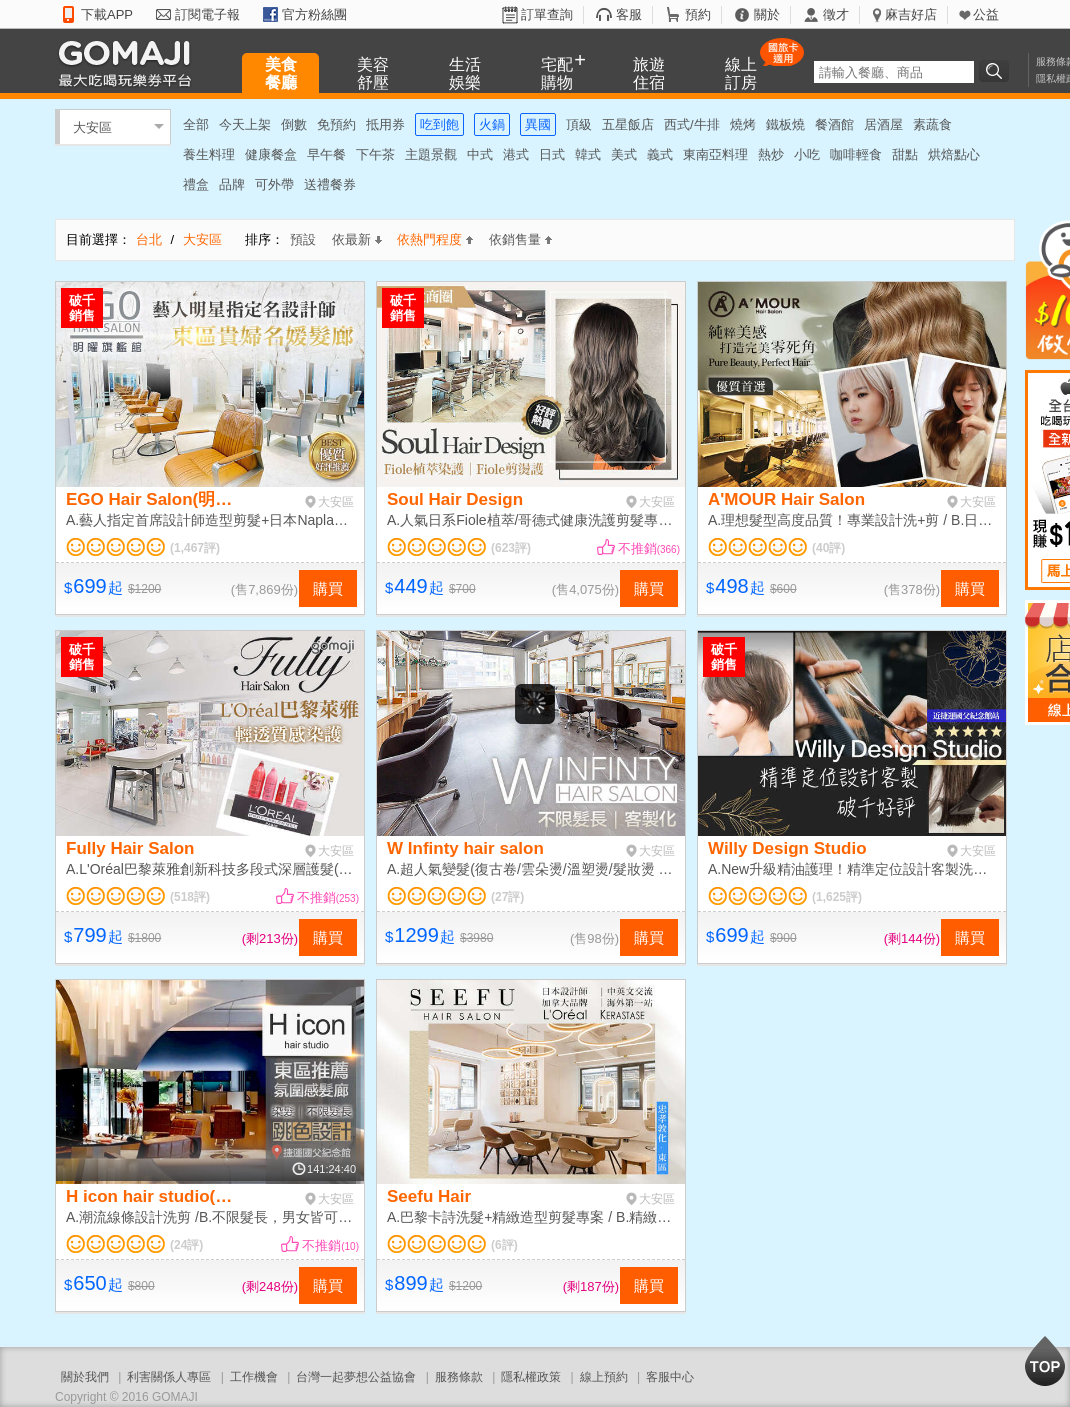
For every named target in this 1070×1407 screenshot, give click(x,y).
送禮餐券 (330, 184)
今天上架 (245, 124)
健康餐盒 (271, 154)
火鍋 (492, 124)
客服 (629, 14)
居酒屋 (883, 124)
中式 (480, 154)
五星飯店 (628, 124)
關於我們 (85, 1377)
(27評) (507, 897)
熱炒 (771, 154)
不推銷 (649, 548)
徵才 (836, 14)
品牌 (232, 184)
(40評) (828, 548)
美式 (624, 154)
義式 (660, 154)
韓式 (588, 154)
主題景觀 (431, 154)
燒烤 (743, 124)
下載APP (107, 14)
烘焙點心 (954, 154)
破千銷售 (82, 308)
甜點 (905, 154)
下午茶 (375, 154)
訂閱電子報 (207, 14)
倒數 (294, 124)
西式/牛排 (692, 124)
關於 (767, 14)
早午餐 (326, 154)
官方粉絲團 (314, 14)
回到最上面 (1045, 1361)
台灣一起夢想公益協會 (356, 1377)
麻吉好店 (911, 14)
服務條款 (459, 1377)
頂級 (579, 124)
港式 (516, 154)
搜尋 (997, 71)
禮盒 (196, 184)
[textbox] (894, 72)
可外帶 (274, 184)
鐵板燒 (785, 124)
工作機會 (254, 1377)
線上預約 (604, 1377)
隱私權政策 (531, 1377)
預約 (698, 14)
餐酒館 (834, 124)
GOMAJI (130, 62)
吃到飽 (439, 124)
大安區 (92, 126)
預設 (303, 239)
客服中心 (670, 1377)
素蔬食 (932, 124)
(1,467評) (195, 548)
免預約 (336, 124)
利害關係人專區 (169, 1377)
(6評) (504, 1245)
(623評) (511, 548)
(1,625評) (837, 897)
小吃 (807, 154)
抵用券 (385, 124)
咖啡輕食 (856, 154)
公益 (986, 14)
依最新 (357, 239)
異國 (538, 124)
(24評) (186, 1245)
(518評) (190, 897)
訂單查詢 (547, 14)
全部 (196, 124)
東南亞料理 (715, 154)
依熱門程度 (435, 239)
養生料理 (209, 154)
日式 (552, 154)
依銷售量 (520, 239)
